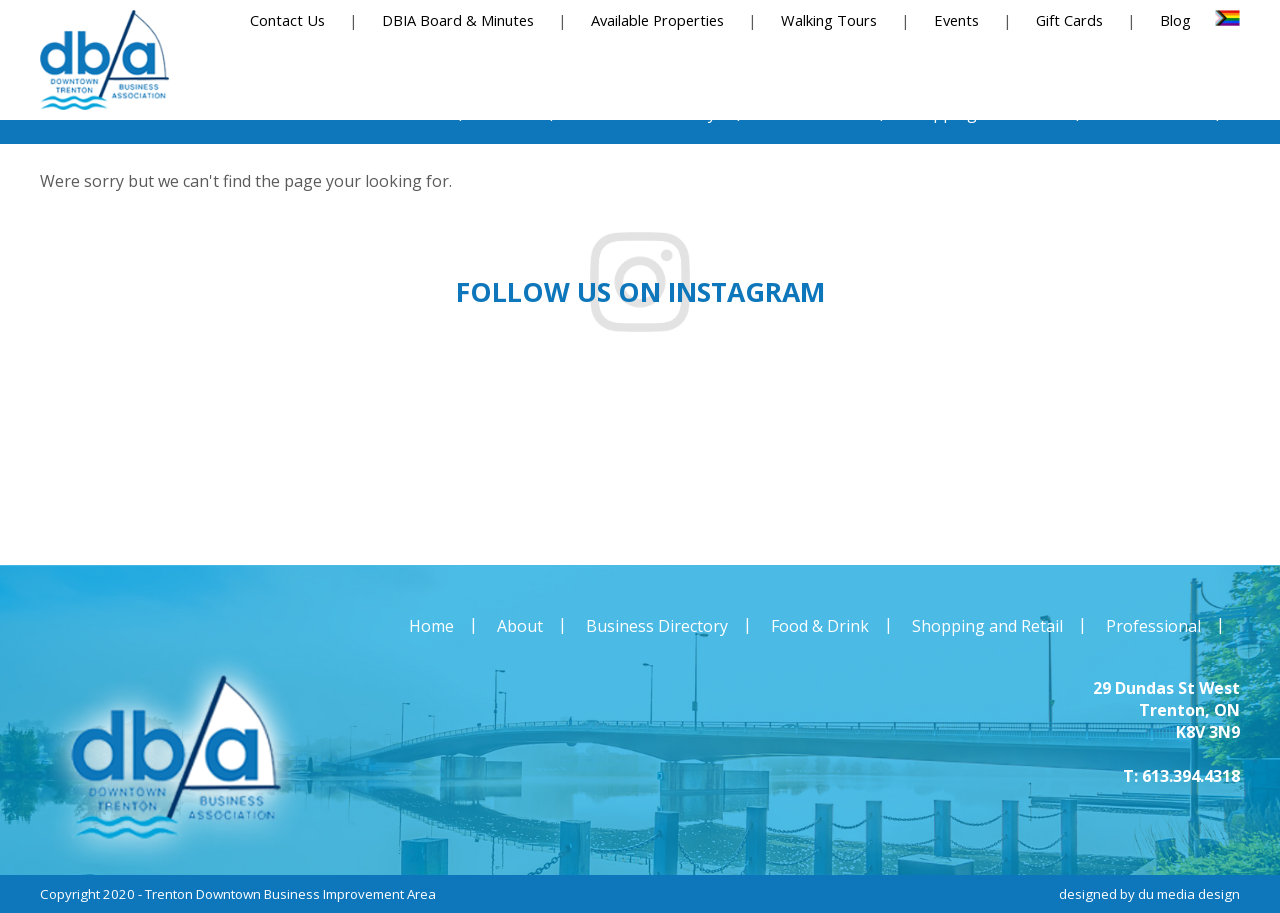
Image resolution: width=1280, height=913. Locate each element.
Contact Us (287, 20)
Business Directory (657, 626)
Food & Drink (820, 626)
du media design (1189, 894)
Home (431, 626)
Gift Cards (1069, 20)
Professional (1153, 626)
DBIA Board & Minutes (458, 20)
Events (956, 20)
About (520, 626)
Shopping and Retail (987, 626)
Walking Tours (829, 20)
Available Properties (657, 20)
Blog (1175, 20)
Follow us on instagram (640, 292)
